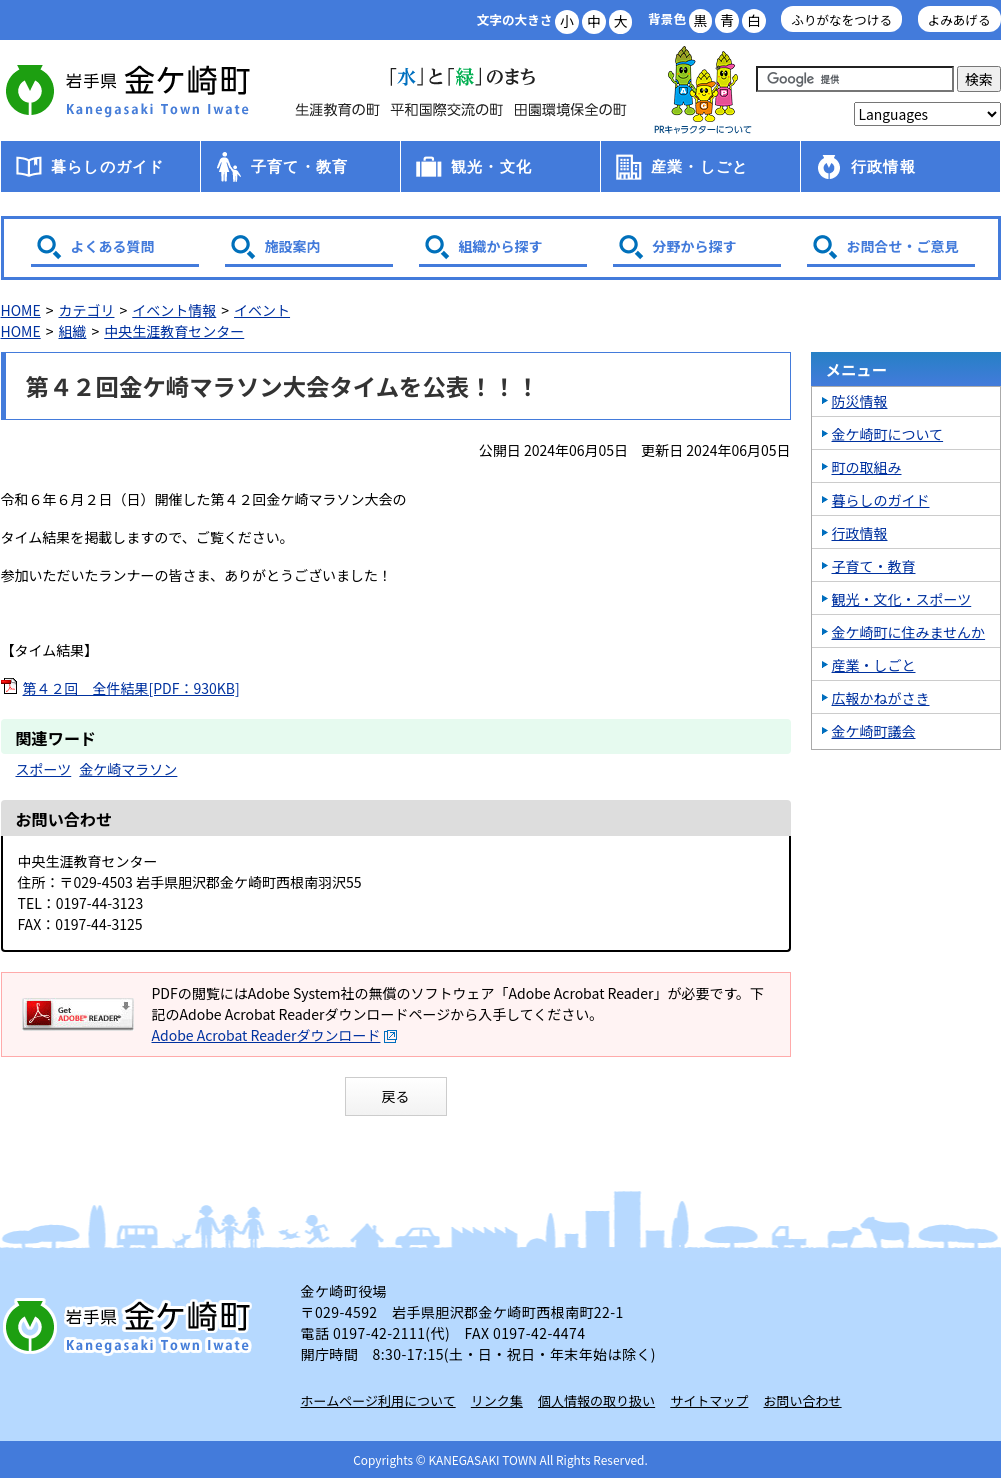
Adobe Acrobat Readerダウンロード (274, 1035)
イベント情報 (174, 310)
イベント (262, 310)
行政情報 (883, 166)
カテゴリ (86, 310)
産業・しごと (699, 166)
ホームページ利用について (378, 1400)
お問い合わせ (803, 1400)
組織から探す (501, 246)
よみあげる (959, 19)
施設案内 (293, 246)
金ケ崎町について (888, 434)
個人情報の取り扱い (596, 1400)
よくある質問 (113, 246)
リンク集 (497, 1400)
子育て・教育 (299, 166)
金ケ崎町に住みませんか (909, 632)
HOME (21, 310)
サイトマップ (709, 1400)
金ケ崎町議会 (874, 731)
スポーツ (44, 769)
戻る (396, 1096)
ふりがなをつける (841, 19)
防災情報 (860, 401)
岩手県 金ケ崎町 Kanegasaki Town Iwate (131, 1326)
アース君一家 (703, 90)
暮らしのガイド (107, 166)
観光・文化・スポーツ (902, 599)
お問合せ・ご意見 (903, 246)
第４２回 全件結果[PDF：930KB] (131, 688)
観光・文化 (491, 166)
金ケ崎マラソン (128, 769)
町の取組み (867, 467)
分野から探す (695, 246)
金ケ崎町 (131, 90)
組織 (72, 331)
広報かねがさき (881, 698)
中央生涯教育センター (174, 331)
